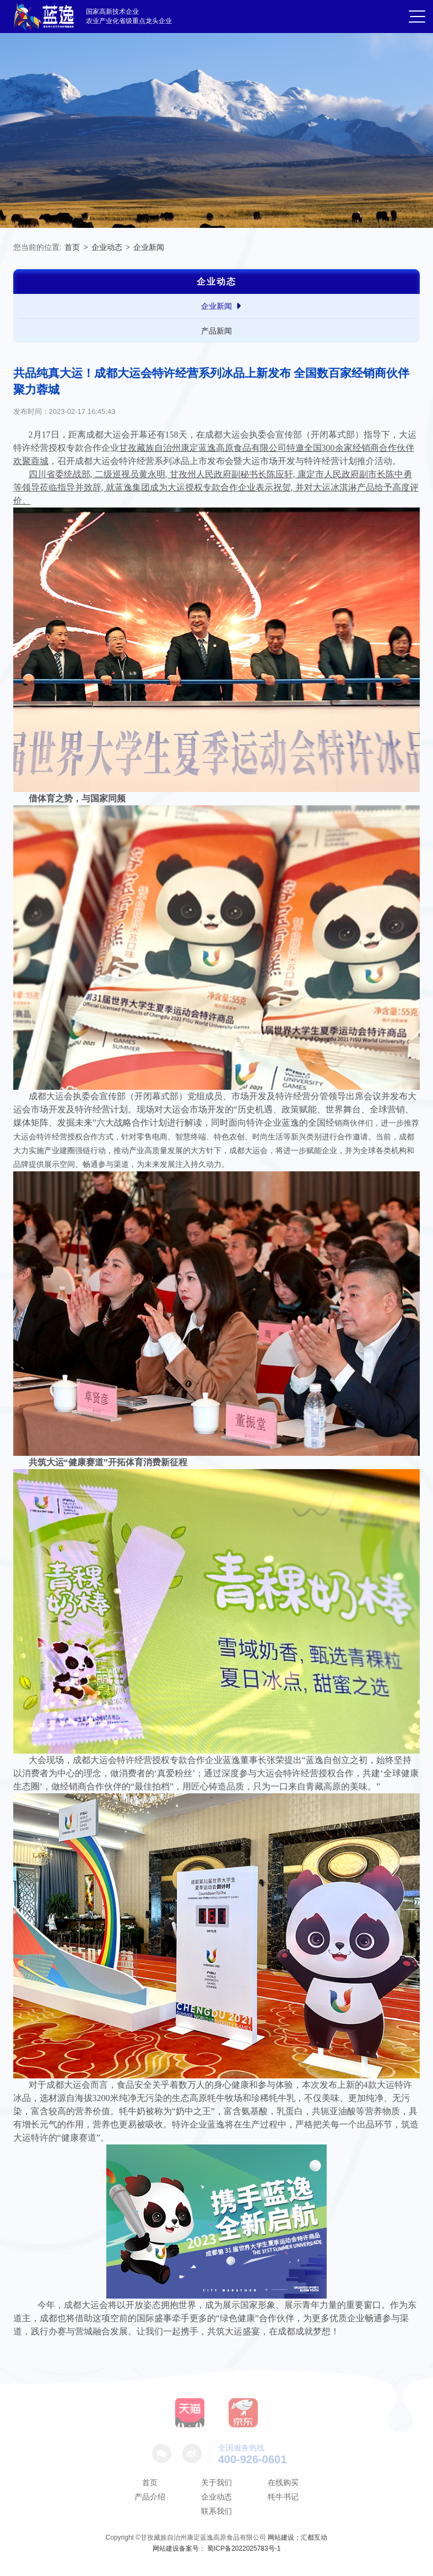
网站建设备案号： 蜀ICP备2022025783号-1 (217, 2548)
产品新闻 (216, 330)
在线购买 (283, 2482)
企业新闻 (148, 247)
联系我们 (216, 2511)
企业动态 (106, 247)
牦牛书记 (283, 2496)
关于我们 (216, 2482)
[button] (417, 17)
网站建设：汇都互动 (297, 2537)
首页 (72, 247)
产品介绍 (149, 2496)
